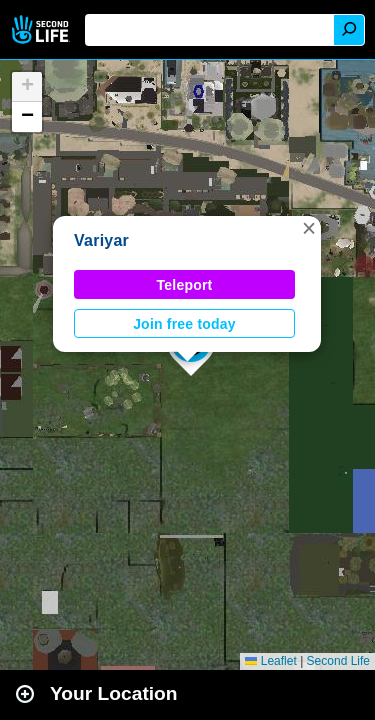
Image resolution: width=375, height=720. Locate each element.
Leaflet (270, 661)
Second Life (42, 29)
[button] (309, 228)
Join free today (184, 324)
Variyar (101, 240)
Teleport (185, 285)
